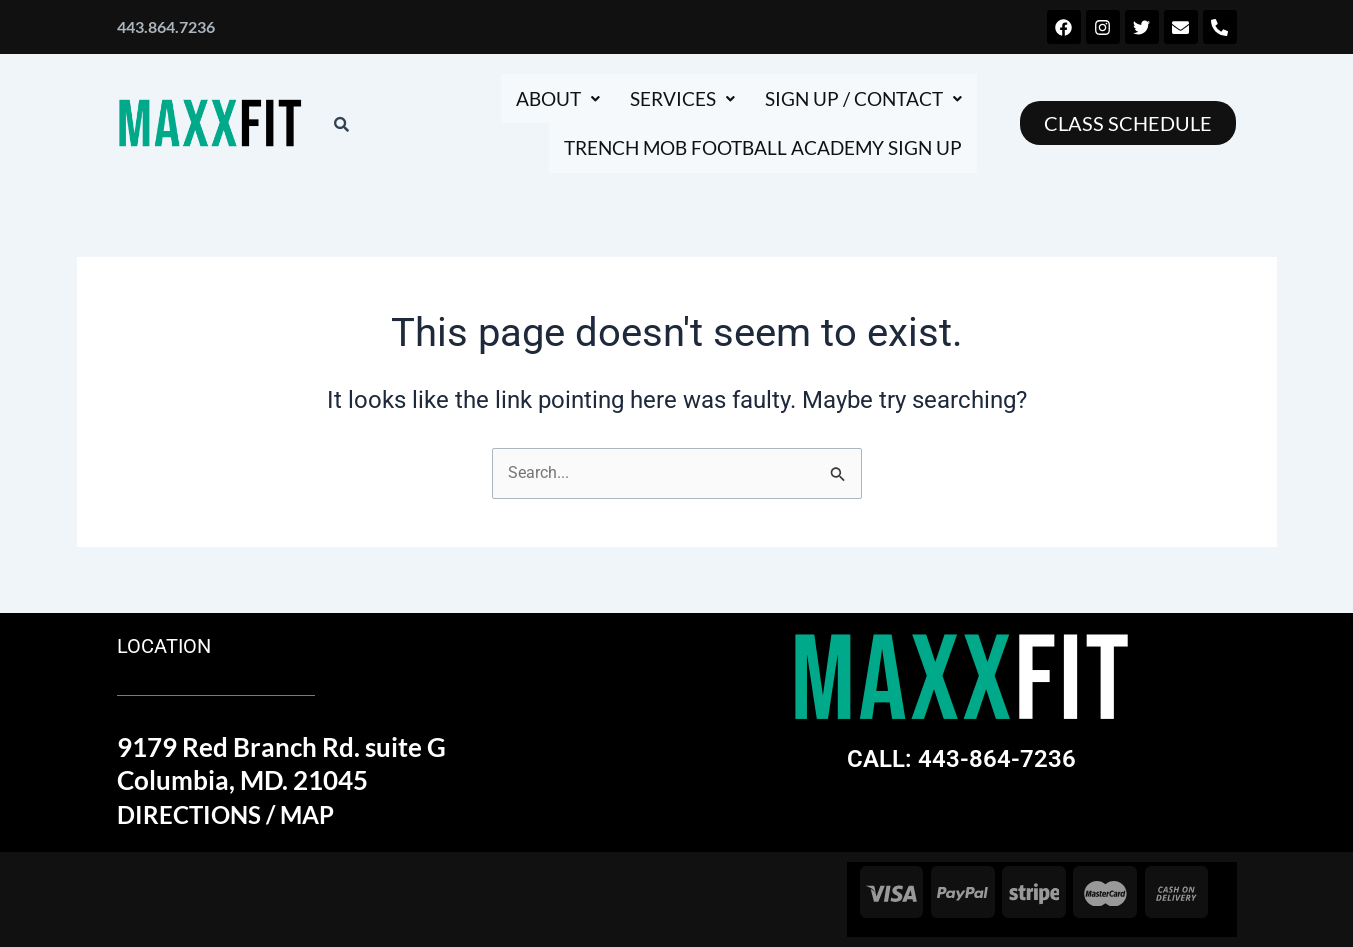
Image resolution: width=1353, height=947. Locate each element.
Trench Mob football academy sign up (750, 149)
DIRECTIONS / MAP (233, 815)
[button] (537, 99)
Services (668, 99)
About (537, 99)
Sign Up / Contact (858, 99)
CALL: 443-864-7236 (961, 759)
